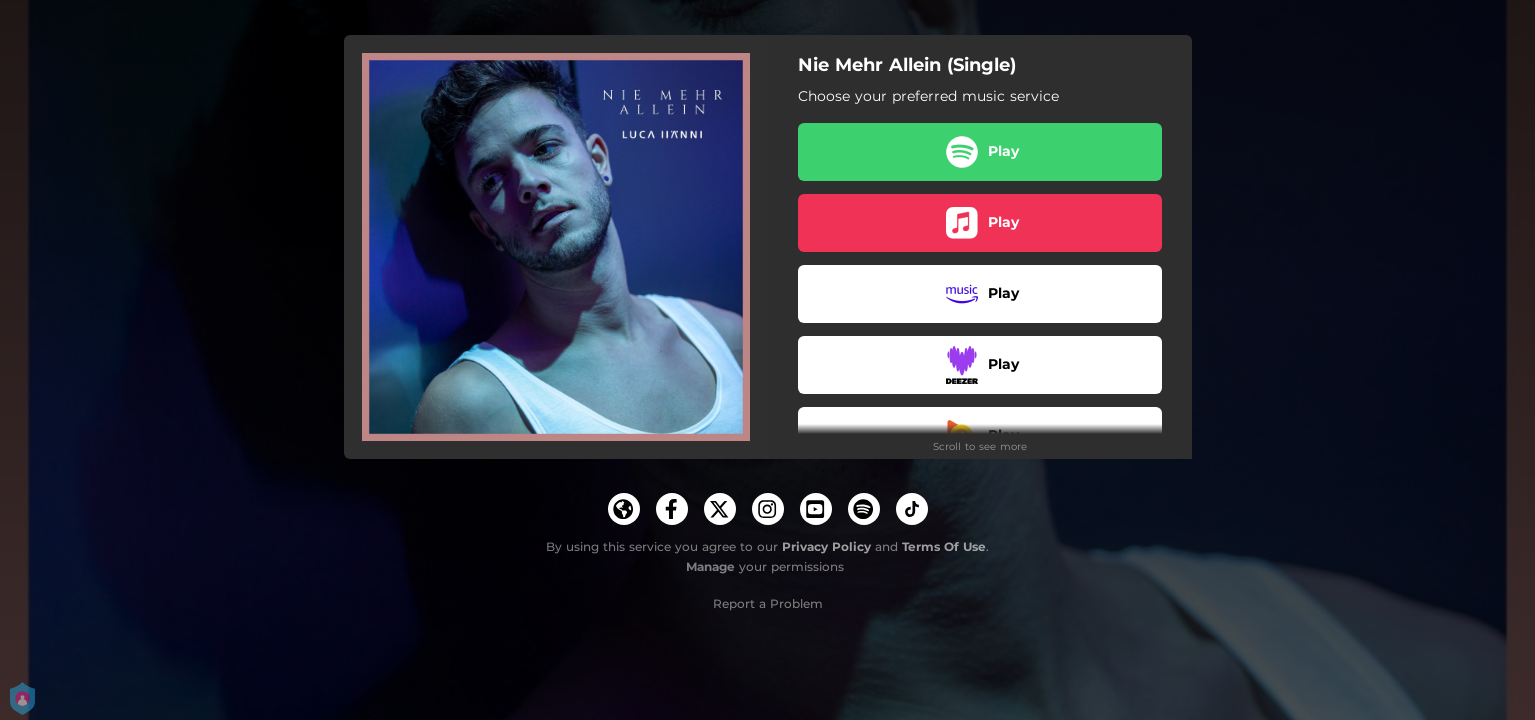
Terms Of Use (944, 546)
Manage (710, 566)
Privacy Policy (826, 546)
